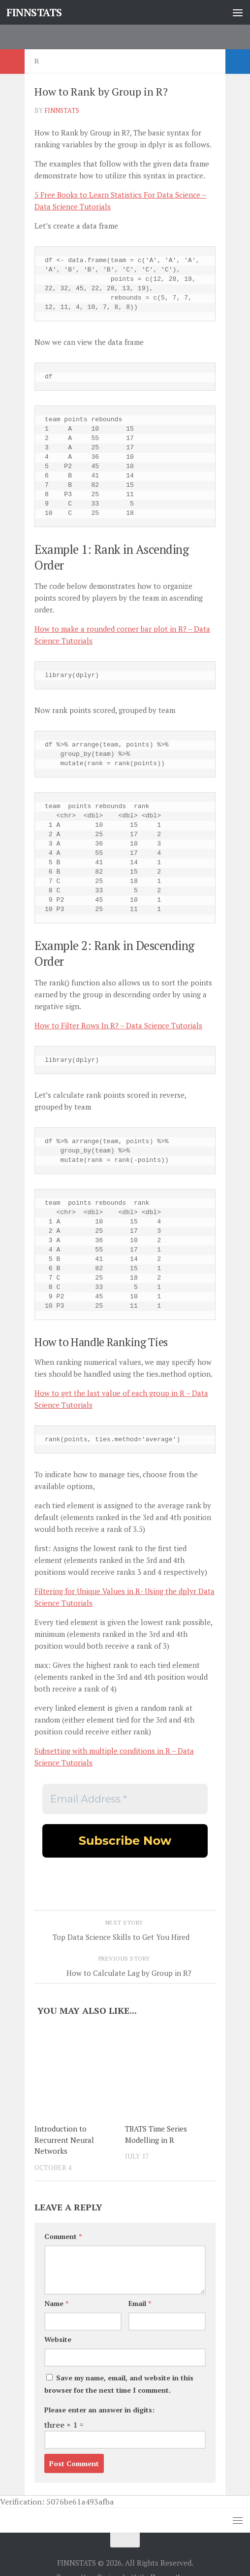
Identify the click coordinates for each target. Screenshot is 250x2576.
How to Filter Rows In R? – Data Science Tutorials (118, 1025)
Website (57, 2339)
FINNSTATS (34, 12)
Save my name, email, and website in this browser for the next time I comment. (118, 2384)
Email (139, 2303)
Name (56, 2303)
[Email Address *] (125, 1799)
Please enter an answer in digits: (99, 2409)
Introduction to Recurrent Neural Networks (64, 2140)
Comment (63, 2236)
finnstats (61, 110)
